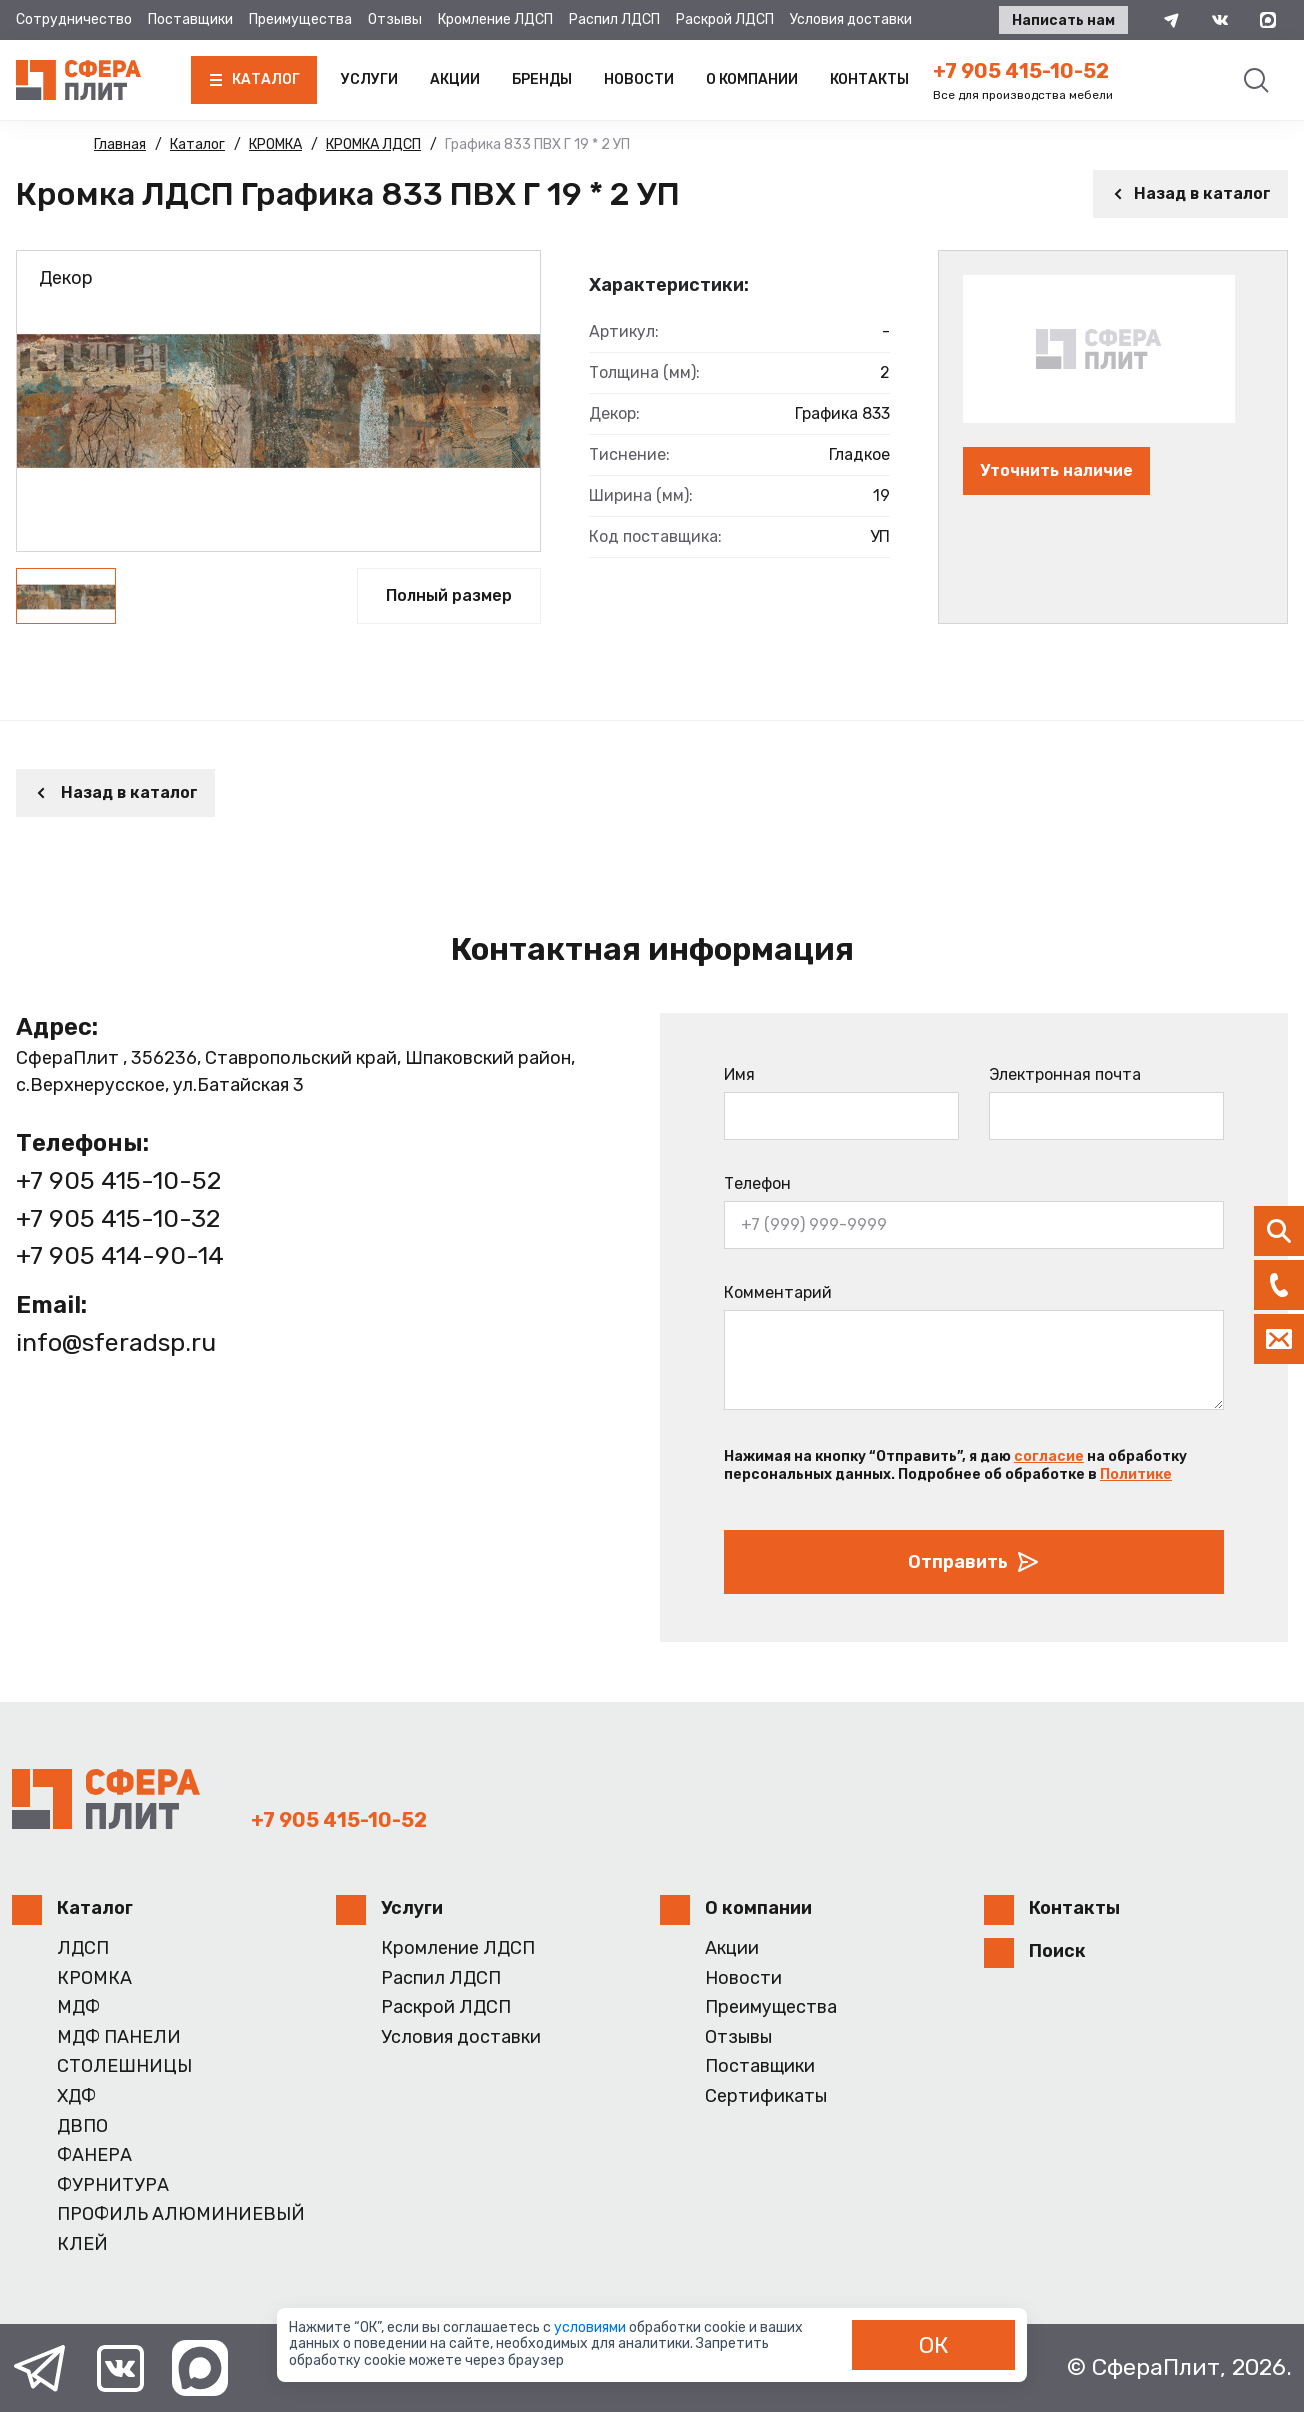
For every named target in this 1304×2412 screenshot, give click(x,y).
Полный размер (449, 595)
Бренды (542, 79)
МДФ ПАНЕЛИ (119, 2037)
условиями (591, 2327)
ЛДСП (83, 1948)
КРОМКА (94, 1978)
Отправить (974, 1562)
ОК (934, 2345)
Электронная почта (1065, 1074)
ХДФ (76, 2096)
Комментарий (778, 1292)
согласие (1049, 1456)
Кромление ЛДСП (495, 19)
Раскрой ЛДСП (725, 19)
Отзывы (395, 19)
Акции (455, 79)
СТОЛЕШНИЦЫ (124, 2066)
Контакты (869, 79)
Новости (639, 79)
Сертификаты (766, 2096)
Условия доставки (851, 19)
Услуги (369, 79)
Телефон (757, 1183)
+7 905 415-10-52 (1021, 71)
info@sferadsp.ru (116, 1342)
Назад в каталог (1190, 193)
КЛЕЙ (82, 2244)
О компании (752, 79)
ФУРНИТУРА (113, 2185)
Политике (1136, 1474)
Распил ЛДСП (614, 19)
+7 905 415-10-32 (118, 1218)
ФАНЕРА (94, 2155)
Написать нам (1063, 20)
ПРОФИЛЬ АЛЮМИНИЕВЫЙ (181, 2214)
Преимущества (300, 19)
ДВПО (82, 2126)
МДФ (78, 2007)
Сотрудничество (74, 19)
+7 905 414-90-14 (120, 1255)
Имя (739, 1074)
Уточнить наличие (1056, 470)
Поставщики (190, 19)
